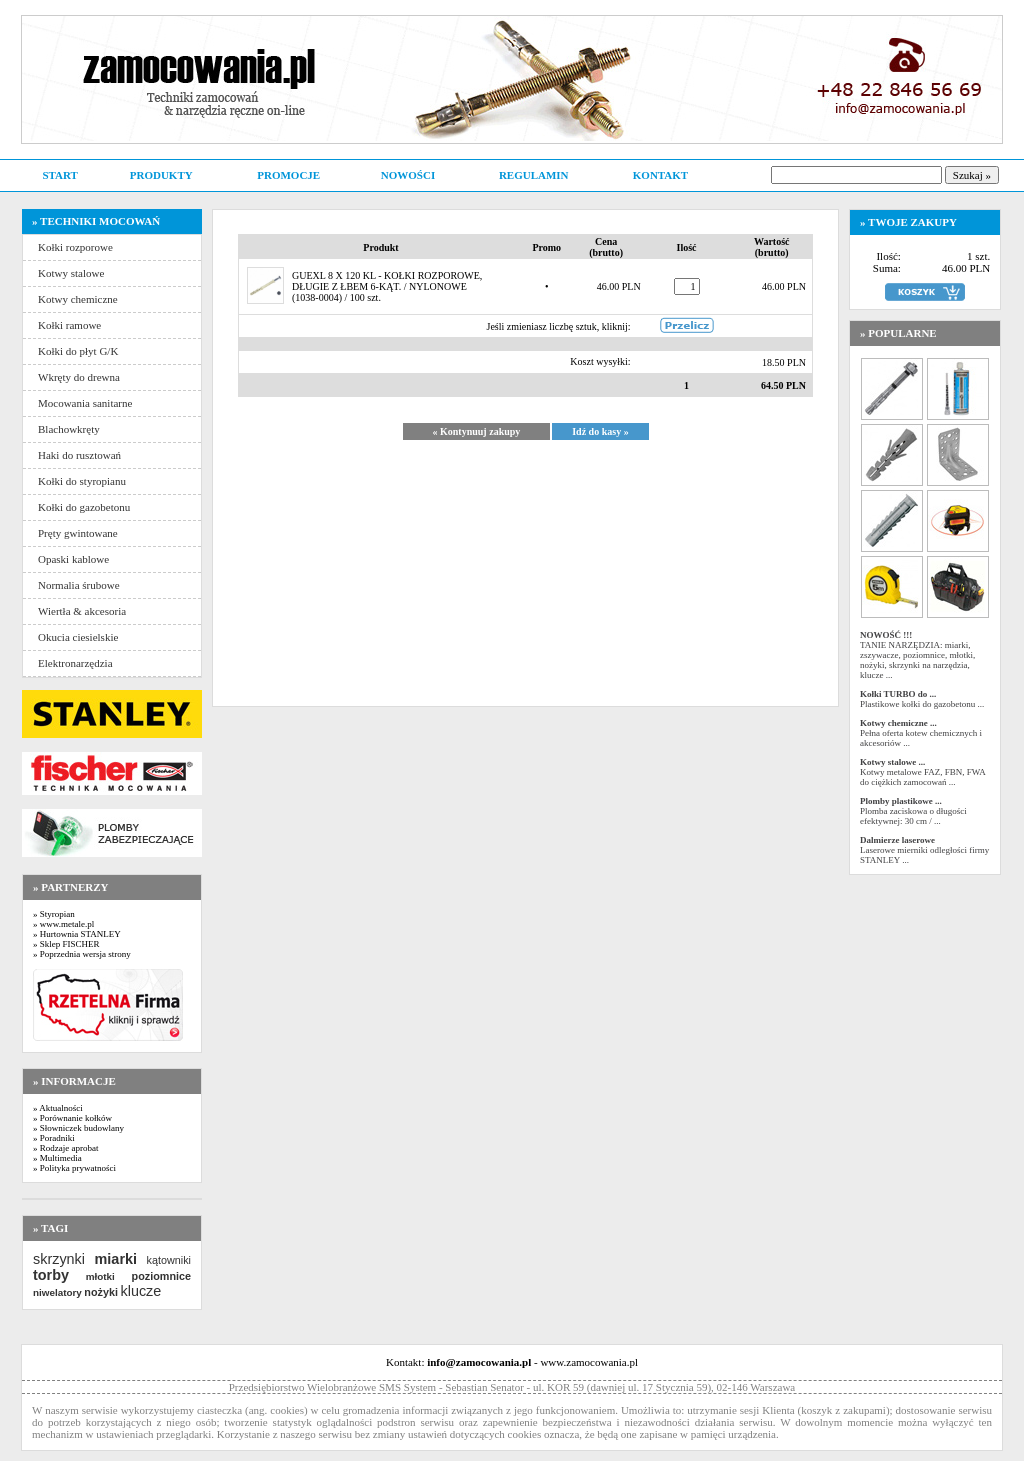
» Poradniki (54, 1138)
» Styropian (54, 914)
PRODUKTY (161, 175)
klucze (140, 1291)
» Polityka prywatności (74, 1168)
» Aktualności (58, 1108)
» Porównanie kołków (72, 1118)
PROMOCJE (288, 175)
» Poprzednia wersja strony (82, 954)
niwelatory (57, 1292)
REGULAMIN (534, 175)
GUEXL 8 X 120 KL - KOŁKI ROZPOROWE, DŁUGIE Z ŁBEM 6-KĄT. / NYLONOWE (387, 281)
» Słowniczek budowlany (78, 1128)
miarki (116, 1259)
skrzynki (59, 1259)
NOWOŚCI (408, 175)
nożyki (101, 1292)
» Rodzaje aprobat (65, 1148)
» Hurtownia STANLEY (77, 934)
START (59, 175)
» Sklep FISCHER (66, 944)
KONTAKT (660, 175)
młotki (100, 1276)
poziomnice (161, 1276)
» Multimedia (57, 1158)
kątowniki (169, 1260)
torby (51, 1275)
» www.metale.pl (63, 924)
